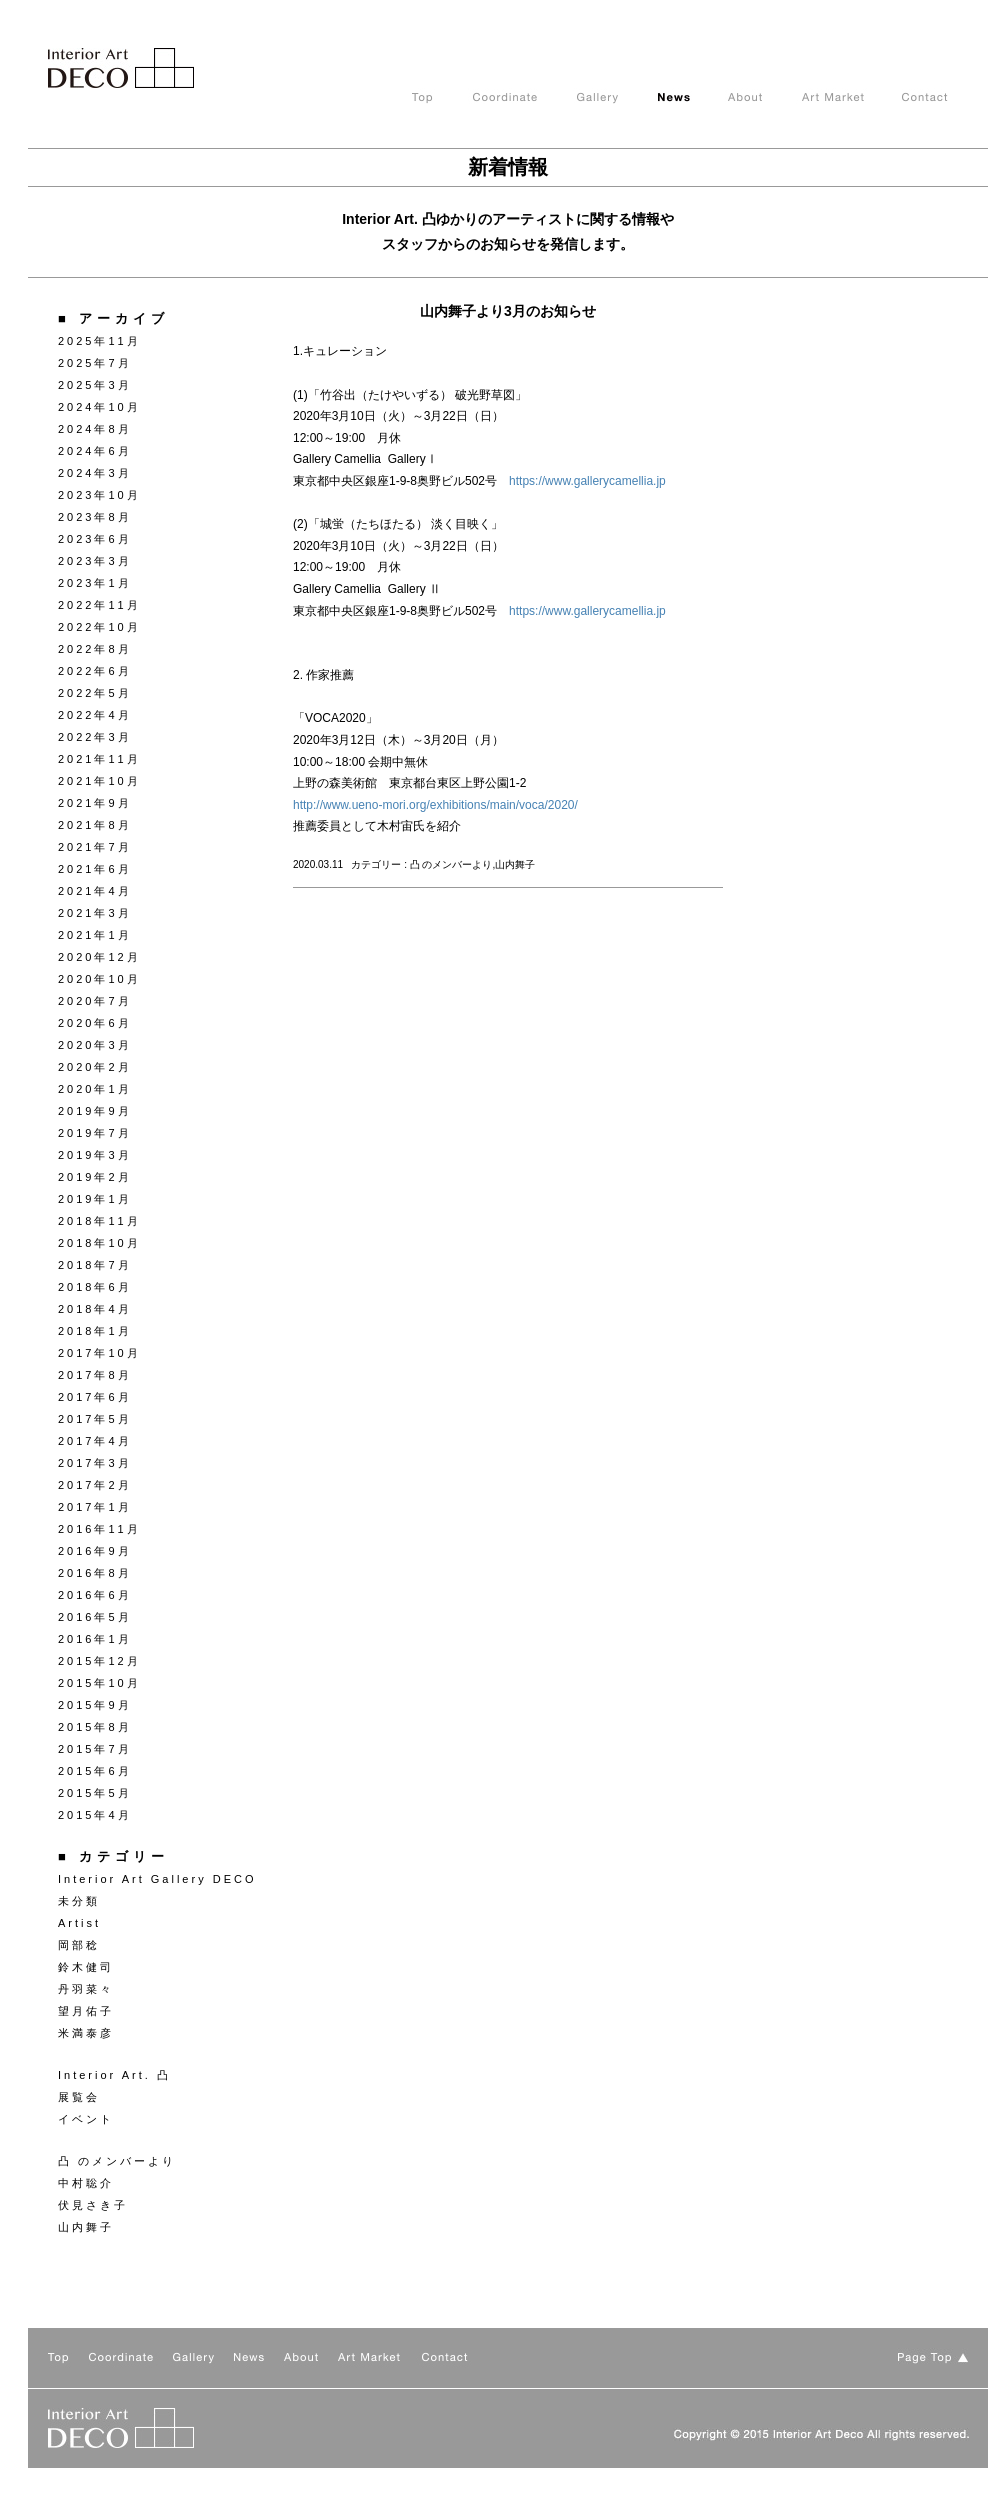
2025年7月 (95, 363)
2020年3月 (95, 1045)
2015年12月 (99, 1661)
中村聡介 (86, 2183)
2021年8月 (95, 825)
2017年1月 (95, 1507)
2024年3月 (95, 473)
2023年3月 (95, 561)
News (693, 98)
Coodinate (525, 98)
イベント (86, 2119)
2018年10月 (99, 1243)
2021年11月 (99, 759)
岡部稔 (79, 1945)
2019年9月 (95, 1111)
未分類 (79, 1901)
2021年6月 (95, 869)
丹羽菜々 (86, 1989)
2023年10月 (99, 495)
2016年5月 (95, 1617)
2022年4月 (95, 715)
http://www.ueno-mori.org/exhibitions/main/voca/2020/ (435, 805)
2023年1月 (95, 583)
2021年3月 (95, 913)
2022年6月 (95, 671)
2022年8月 (95, 649)
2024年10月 (99, 407)
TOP (442, 98)
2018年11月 (99, 1221)
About (765, 98)
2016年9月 (95, 1551)
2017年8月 (95, 1375)
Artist (79, 1923)
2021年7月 (95, 847)
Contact (945, 98)
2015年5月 (95, 1793)
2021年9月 (95, 803)
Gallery (617, 98)
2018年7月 (95, 1265)
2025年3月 (95, 385)
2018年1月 (95, 1331)
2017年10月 (99, 1353)
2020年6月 (95, 1023)
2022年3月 (95, 737)
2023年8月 (95, 517)
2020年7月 (95, 1001)
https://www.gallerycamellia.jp (587, 481)
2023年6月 (95, 539)
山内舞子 (86, 2227)
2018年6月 (95, 1287)
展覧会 (79, 2097)
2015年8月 (95, 1727)
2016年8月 (95, 1573)
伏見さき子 (93, 2205)
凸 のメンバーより (117, 2161)
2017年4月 (95, 1441)
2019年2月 (95, 1177)
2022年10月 (99, 627)
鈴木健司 (86, 1967)
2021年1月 (95, 935)
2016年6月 (95, 1595)
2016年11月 (99, 1529)
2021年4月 (95, 891)
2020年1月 (95, 1089)
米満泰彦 (86, 2033)
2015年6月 (95, 1771)
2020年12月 (99, 957)
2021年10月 (99, 781)
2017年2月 (95, 1485)
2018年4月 (95, 1309)
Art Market (852, 98)
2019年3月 (95, 1155)
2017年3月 (95, 1463)
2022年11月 (99, 605)
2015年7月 (95, 1749)
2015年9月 (95, 1705)
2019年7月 (95, 1133)
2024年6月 (95, 451)
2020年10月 (99, 979)
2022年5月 (95, 693)
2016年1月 (95, 1639)
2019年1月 (95, 1199)
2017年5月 (95, 1419)
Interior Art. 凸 (114, 2075)
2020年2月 (95, 1067)
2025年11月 (99, 341)
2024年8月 (95, 429)
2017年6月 (95, 1397)
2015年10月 (99, 1683)
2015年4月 (95, 1815)
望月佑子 (86, 2011)
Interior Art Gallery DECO (157, 1879)
